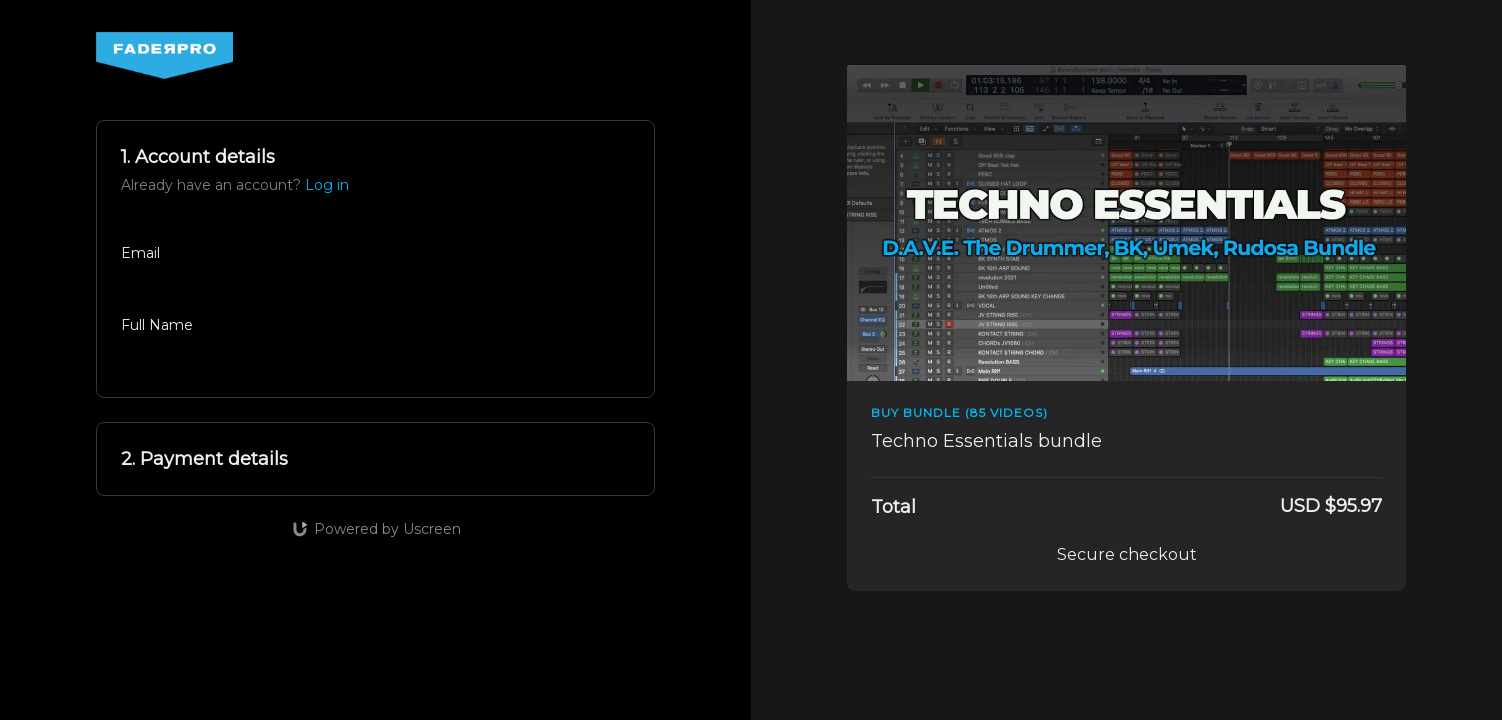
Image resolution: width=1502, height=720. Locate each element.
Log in (327, 185)
